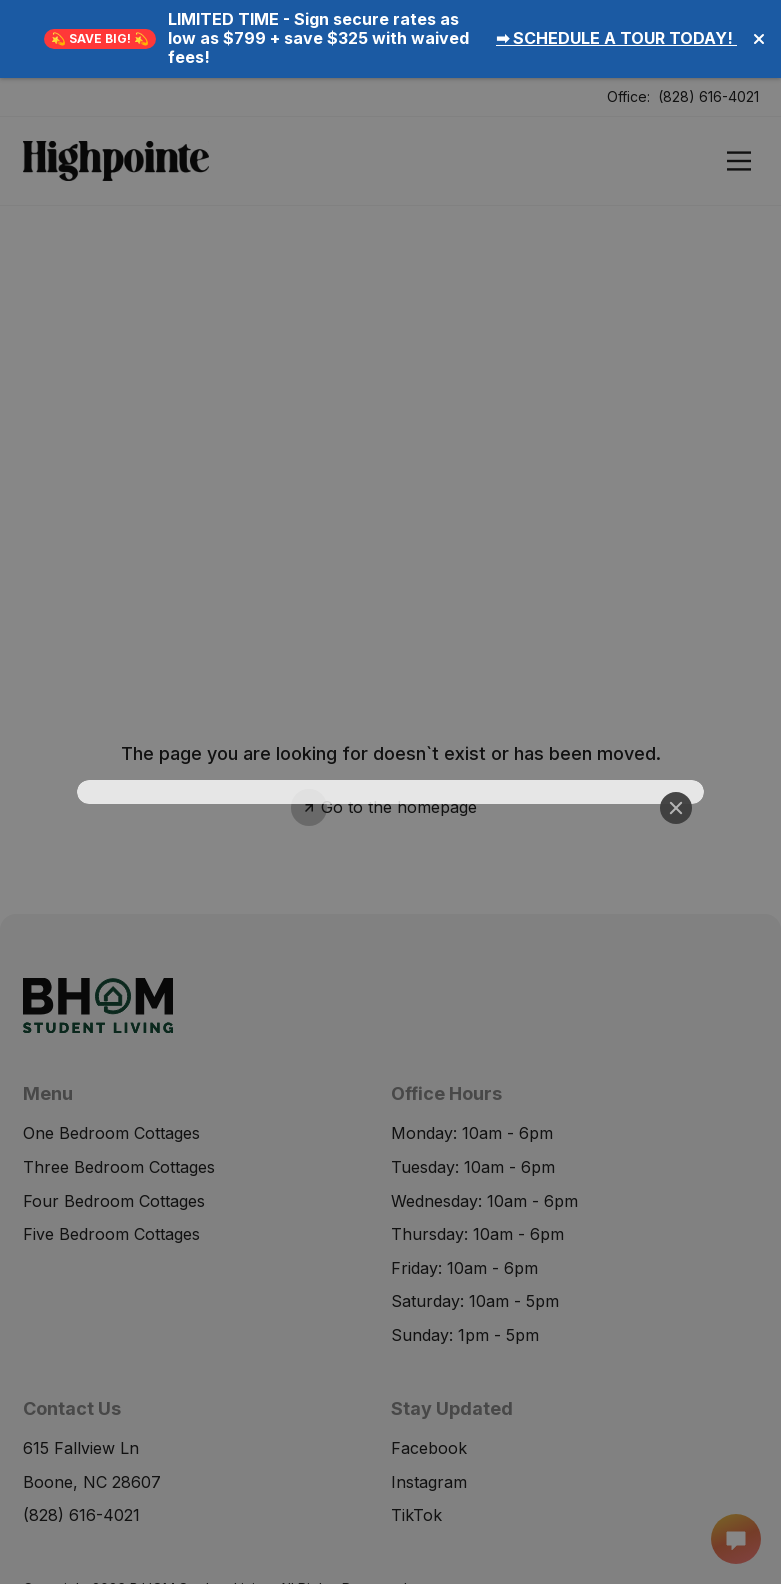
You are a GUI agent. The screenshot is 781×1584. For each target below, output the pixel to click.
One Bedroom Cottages (111, 1056)
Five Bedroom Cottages (111, 1157)
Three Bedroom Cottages (119, 1089)
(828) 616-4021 (708, 18)
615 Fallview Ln (81, 1371)
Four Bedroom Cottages (114, 1123)
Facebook (429, 1366)
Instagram (429, 1400)
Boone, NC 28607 (92, 1405)
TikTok (416, 1434)
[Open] (739, 83)
